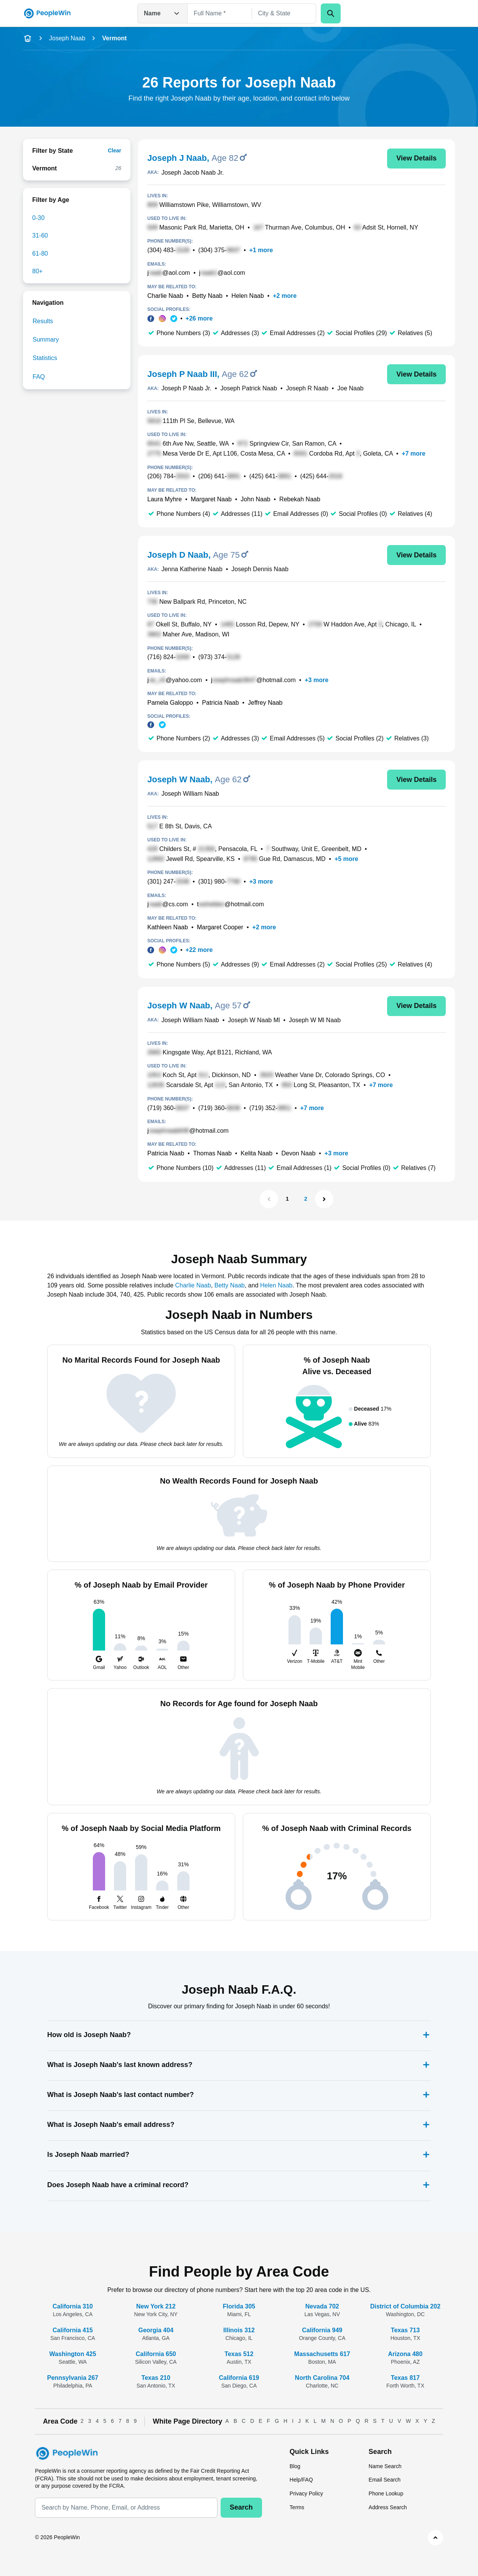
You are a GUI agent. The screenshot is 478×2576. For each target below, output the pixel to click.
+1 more (261, 250)
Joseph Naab (67, 38)
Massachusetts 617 (322, 2354)
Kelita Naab (256, 1153)
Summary (46, 339)
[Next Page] (324, 1199)
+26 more (199, 318)
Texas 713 (405, 2330)
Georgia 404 (155, 2330)
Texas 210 (156, 2377)
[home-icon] (27, 38)
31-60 (40, 235)
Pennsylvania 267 (72, 2377)
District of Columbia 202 (405, 2306)
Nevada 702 (322, 2306)
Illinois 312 (239, 2330)
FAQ (39, 376)
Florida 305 (239, 2306)
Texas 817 (405, 2377)
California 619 (239, 2377)
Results (43, 321)
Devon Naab (298, 1153)
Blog (295, 2466)
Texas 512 (238, 2354)
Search (241, 2507)
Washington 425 (72, 2354)
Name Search (385, 2466)
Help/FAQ (301, 2480)
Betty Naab (207, 295)
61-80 (40, 253)
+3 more (316, 680)
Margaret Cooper (220, 927)
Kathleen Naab (167, 927)
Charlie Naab (165, 295)
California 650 (156, 2354)
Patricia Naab (220, 702)
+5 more (346, 859)
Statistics (45, 358)
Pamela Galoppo (170, 702)
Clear (114, 150)
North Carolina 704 (322, 2377)
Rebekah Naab (299, 499)
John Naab (255, 499)
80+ (37, 271)
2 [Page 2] (305, 1199)
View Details (416, 158)
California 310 (73, 2306)
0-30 (38, 218)
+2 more (285, 295)
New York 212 (156, 2306)
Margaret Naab (211, 499)
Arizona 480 (405, 2354)
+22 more (199, 950)
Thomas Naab (212, 1153)
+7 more (413, 453)
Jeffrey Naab (265, 702)
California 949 (322, 2330)
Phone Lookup (386, 2493)
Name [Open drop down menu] (162, 13)
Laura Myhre (164, 499)
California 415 (73, 2330)
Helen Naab (247, 295)
